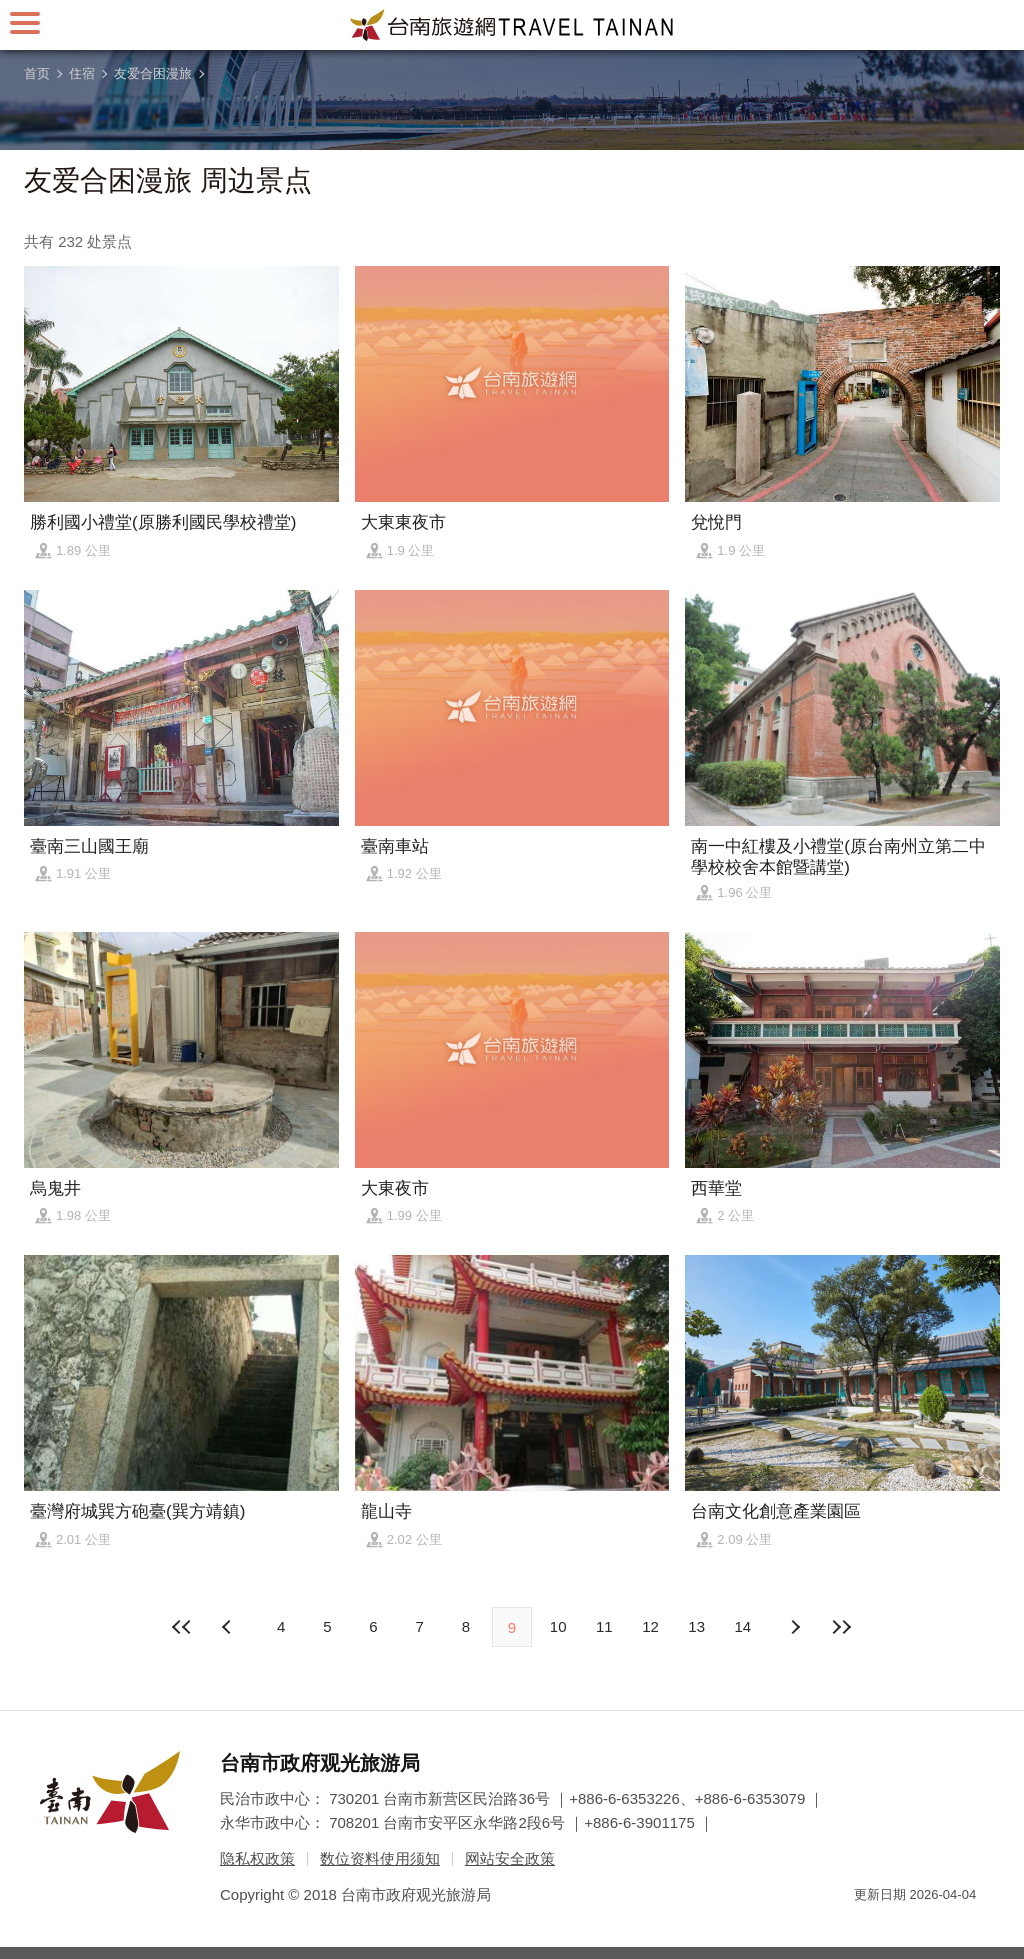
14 (743, 1626)
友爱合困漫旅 (153, 73)
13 (696, 1626)
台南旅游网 (512, 25)
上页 (795, 1627)
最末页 (841, 1627)
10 (558, 1626)
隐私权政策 (257, 1858)
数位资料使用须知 (380, 1858)
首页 (37, 73)
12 (650, 1626)
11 (604, 1626)
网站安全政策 (510, 1858)
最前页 (183, 1627)
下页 (229, 1627)
